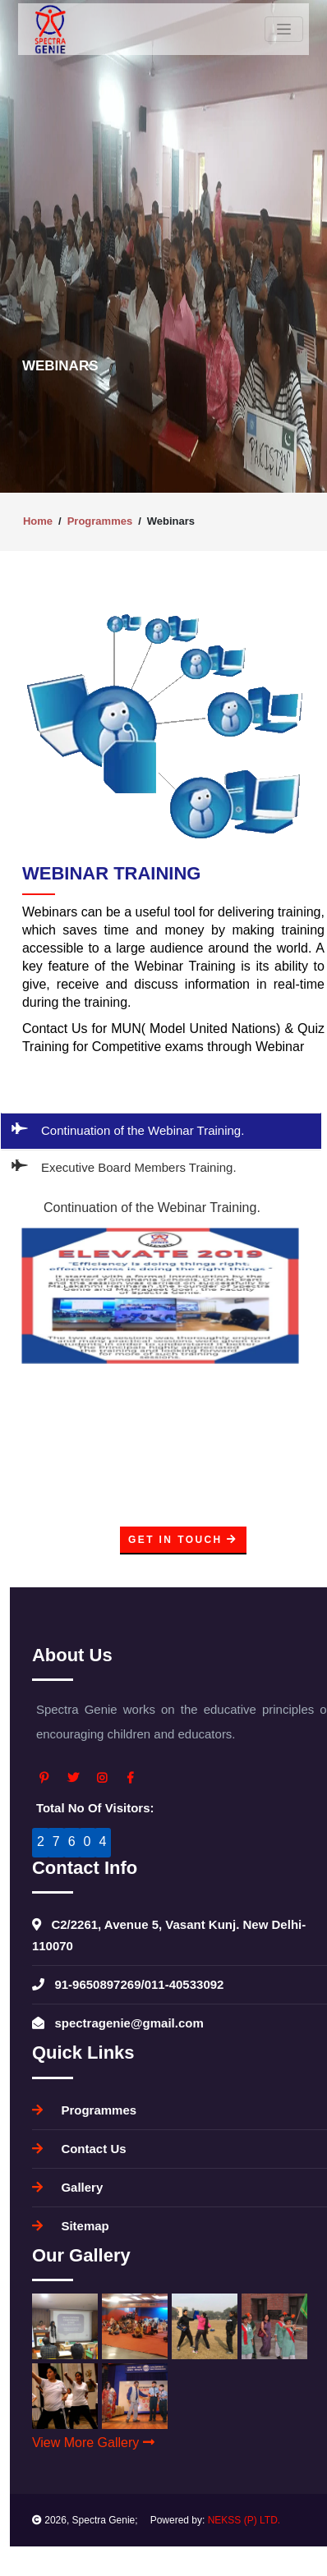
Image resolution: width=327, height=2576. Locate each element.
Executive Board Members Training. (124, 1166)
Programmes (99, 521)
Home (38, 521)
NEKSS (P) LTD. (244, 2520)
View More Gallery (93, 2443)
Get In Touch (183, 1539)
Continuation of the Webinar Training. (128, 1129)
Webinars (171, 521)
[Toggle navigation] (284, 29)
